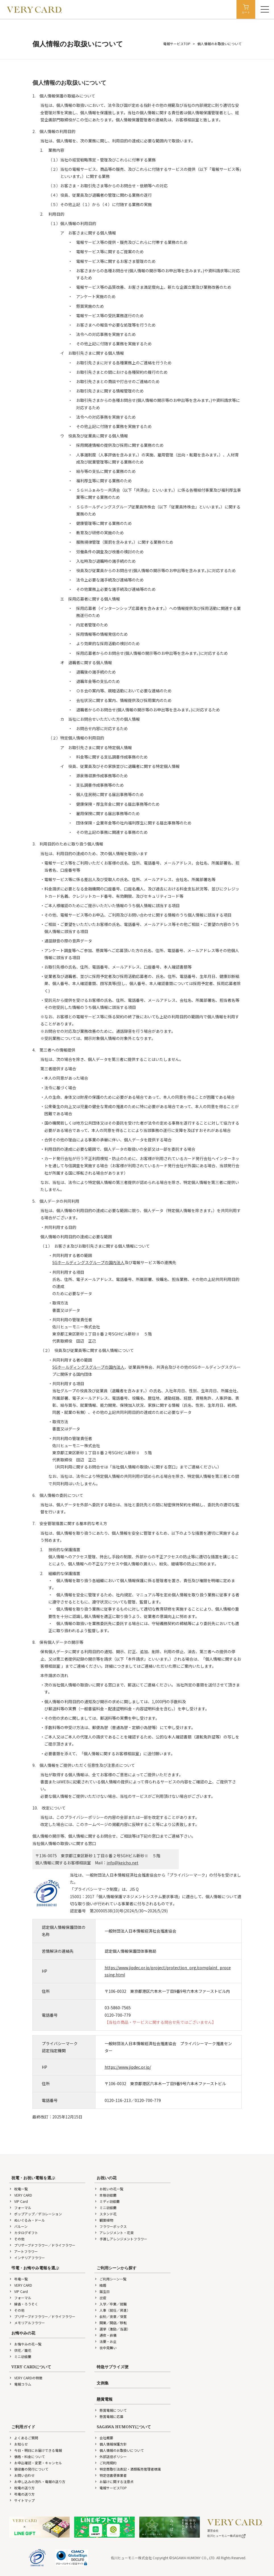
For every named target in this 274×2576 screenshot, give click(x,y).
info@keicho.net (122, 1862)
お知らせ (18, 2444)
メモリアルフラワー (27, 2322)
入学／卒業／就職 (110, 2303)
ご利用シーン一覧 (110, 2278)
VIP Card (18, 2201)
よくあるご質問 (23, 2437)
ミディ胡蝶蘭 (107, 2201)
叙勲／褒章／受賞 (110, 2316)
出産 (100, 2297)
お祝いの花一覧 (108, 2188)
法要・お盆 (105, 2341)
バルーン (18, 2226)
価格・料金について (27, 2456)
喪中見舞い (105, 2347)
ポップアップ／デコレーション (35, 2213)
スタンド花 (105, 2213)
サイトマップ (22, 2500)
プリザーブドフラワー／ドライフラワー (42, 2245)
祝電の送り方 (22, 2487)
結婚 (100, 2285)
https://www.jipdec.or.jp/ (128, 2067)
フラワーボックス (110, 2226)
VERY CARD (20, 2195)
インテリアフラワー (27, 2257)
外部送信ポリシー (110, 2456)
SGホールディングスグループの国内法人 (88, 1262)
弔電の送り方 (22, 2494)
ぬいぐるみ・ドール (27, 2220)
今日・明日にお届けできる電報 (35, 2450)
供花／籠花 (20, 2350)
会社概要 (103, 2437)
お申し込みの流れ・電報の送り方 (37, 2481)
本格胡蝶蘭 (105, 2195)
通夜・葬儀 (105, 2335)
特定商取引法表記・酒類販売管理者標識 (127, 2469)
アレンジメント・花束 (114, 2232)
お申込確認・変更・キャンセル (35, 2462)
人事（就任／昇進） (112, 2310)
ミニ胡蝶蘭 (105, 2207)
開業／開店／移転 (110, 2322)
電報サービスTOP (176, 43)
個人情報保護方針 (110, 2444)
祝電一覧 (18, 2188)
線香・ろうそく (23, 2303)
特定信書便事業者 (110, 2475)
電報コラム (20, 2384)
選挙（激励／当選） (112, 2328)
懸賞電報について (110, 2410)
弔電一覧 (18, 2278)
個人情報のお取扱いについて (119, 2450)
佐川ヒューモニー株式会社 (226, 2535)
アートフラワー (23, 2251)
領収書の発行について (28, 2469)
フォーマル (20, 2207)
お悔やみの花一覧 (25, 2344)
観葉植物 (103, 2220)
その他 (16, 2238)
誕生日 (102, 2291)
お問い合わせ (22, 2475)
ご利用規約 (105, 2462)
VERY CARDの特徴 (25, 2377)
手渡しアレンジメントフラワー (120, 2238)
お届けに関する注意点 (114, 2481)
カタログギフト (23, 2232)
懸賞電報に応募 (108, 2416)
